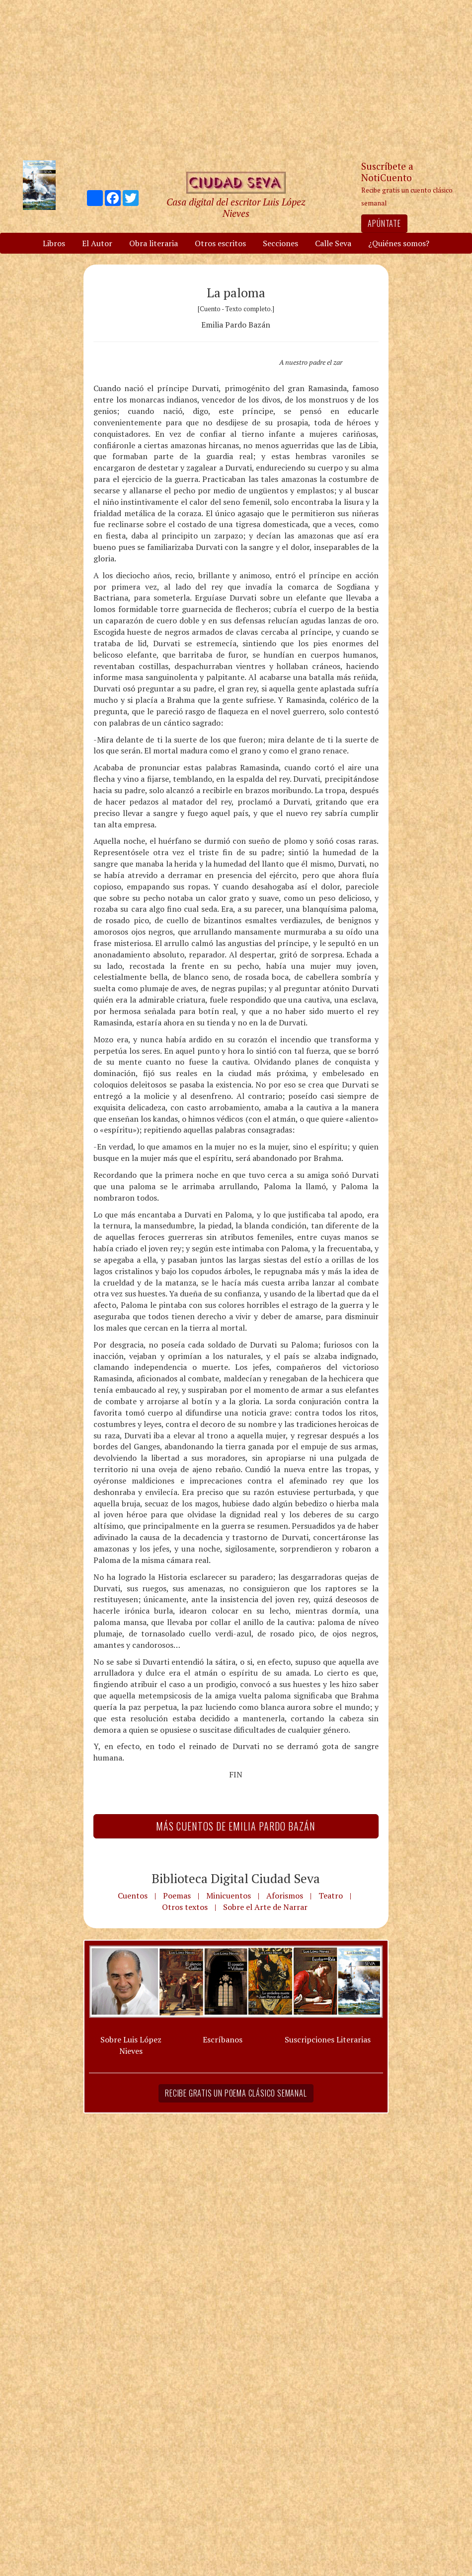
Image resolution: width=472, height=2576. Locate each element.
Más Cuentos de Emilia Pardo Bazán (235, 1826)
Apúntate (384, 223)
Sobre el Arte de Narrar (265, 1906)
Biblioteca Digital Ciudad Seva (236, 1878)
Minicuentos (228, 1895)
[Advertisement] (236, 79)
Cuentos (133, 1895)
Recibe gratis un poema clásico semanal (236, 2093)
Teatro (330, 1895)
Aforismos (284, 1895)
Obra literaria (153, 243)
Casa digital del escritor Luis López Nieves (235, 207)
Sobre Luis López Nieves (130, 2045)
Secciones (280, 243)
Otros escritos (220, 243)
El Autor (97, 243)
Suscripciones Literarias (328, 2039)
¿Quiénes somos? (398, 243)
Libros (54, 243)
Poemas (177, 1895)
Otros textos (185, 1906)
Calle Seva (333, 243)
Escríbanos (222, 2039)
